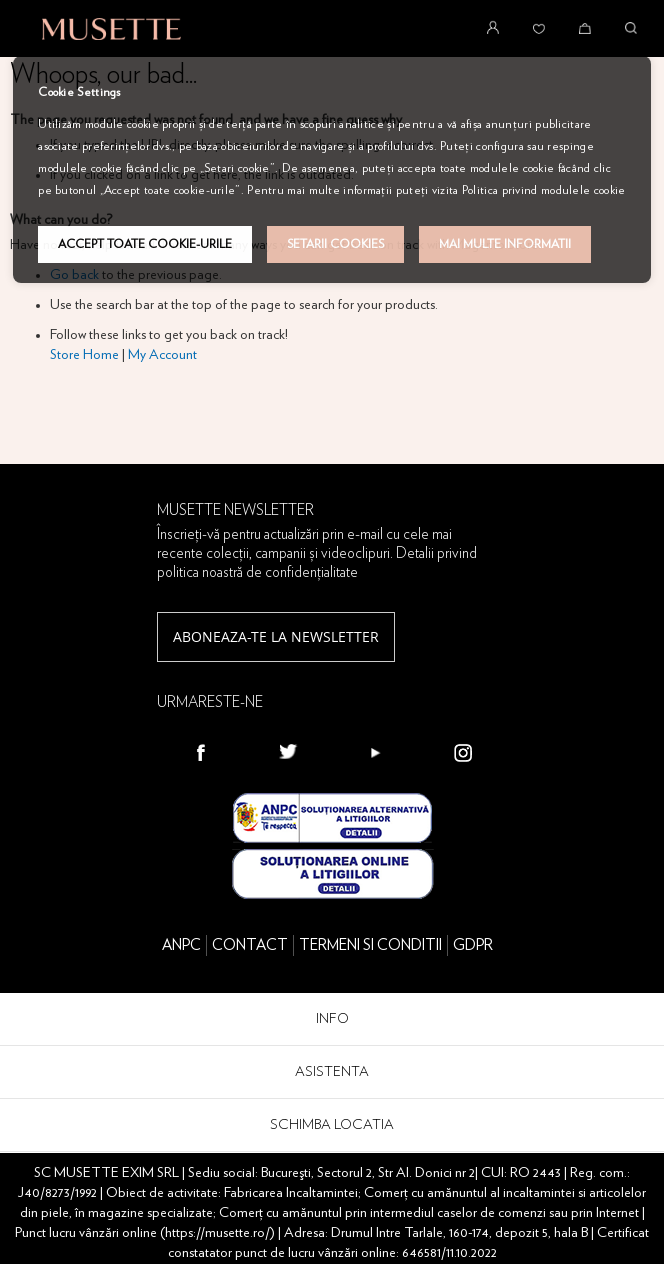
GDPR (473, 945)
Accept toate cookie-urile (145, 244)
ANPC (181, 945)
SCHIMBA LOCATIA (332, 1125)
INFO (332, 1019)
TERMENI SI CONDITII (370, 945)
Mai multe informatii (505, 244)
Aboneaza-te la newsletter (276, 636)
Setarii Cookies (335, 244)
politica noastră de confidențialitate (257, 572)
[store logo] (111, 29)
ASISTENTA (332, 1072)
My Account (162, 355)
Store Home (84, 355)
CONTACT (250, 945)
